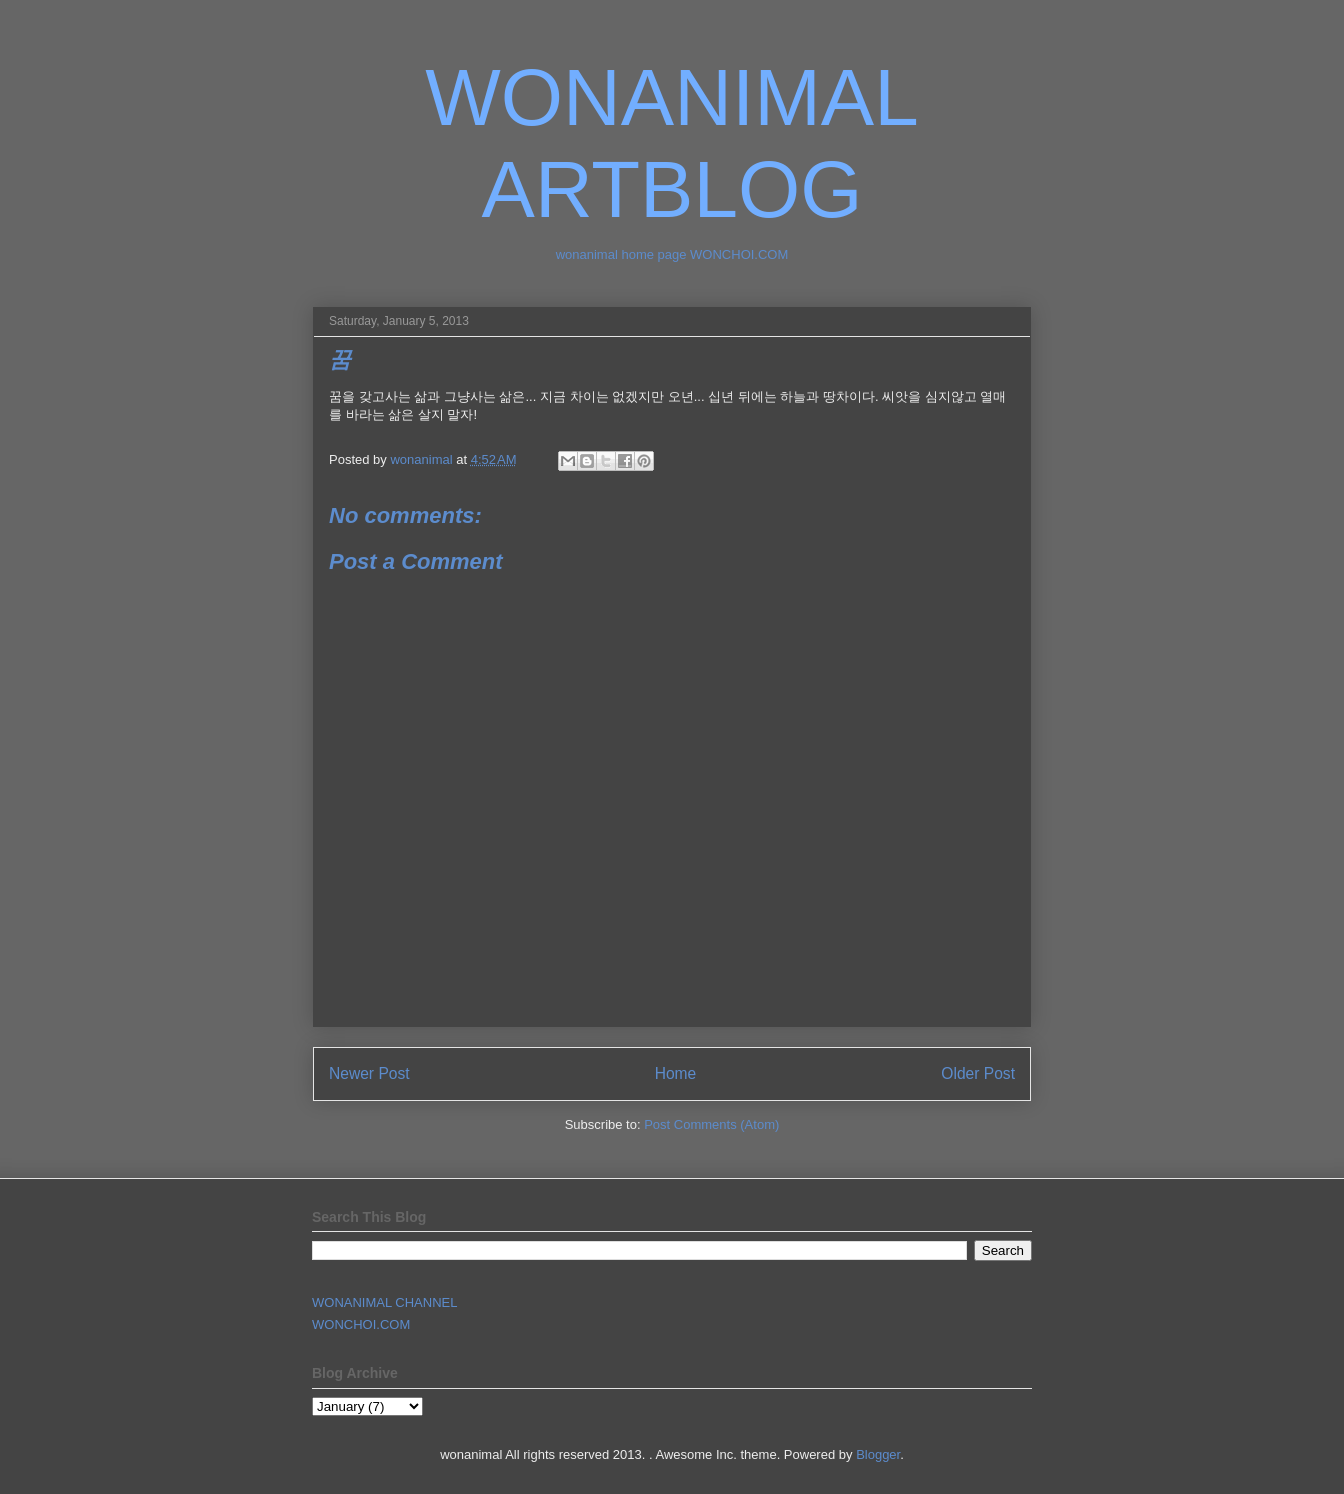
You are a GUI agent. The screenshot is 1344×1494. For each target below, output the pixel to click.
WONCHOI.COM (361, 1324)
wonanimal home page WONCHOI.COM (672, 254)
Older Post (978, 1073)
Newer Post (369, 1073)
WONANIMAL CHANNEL (384, 1302)
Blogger (878, 1454)
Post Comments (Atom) (711, 1124)
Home (676, 1073)
